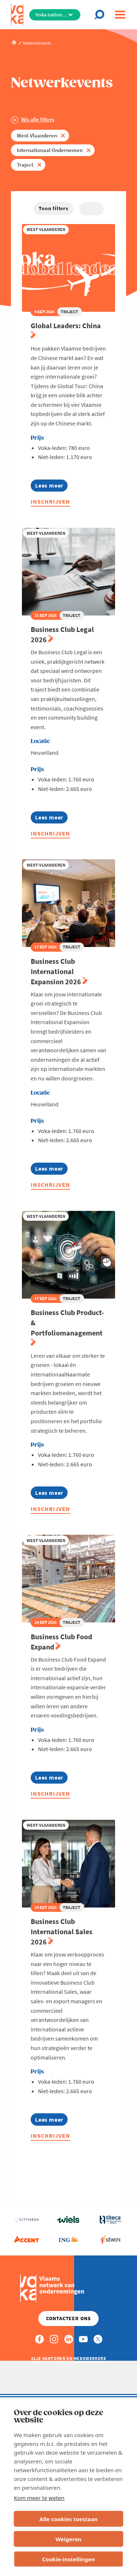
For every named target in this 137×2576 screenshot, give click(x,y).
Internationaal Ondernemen (50, 150)
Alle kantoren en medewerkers (68, 2358)
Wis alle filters (37, 119)
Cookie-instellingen (68, 2559)
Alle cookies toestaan (68, 2519)
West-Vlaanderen (37, 135)
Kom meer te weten (39, 2497)
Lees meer (49, 487)
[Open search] (101, 14)
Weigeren (68, 2539)
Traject (25, 164)
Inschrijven (50, 501)
